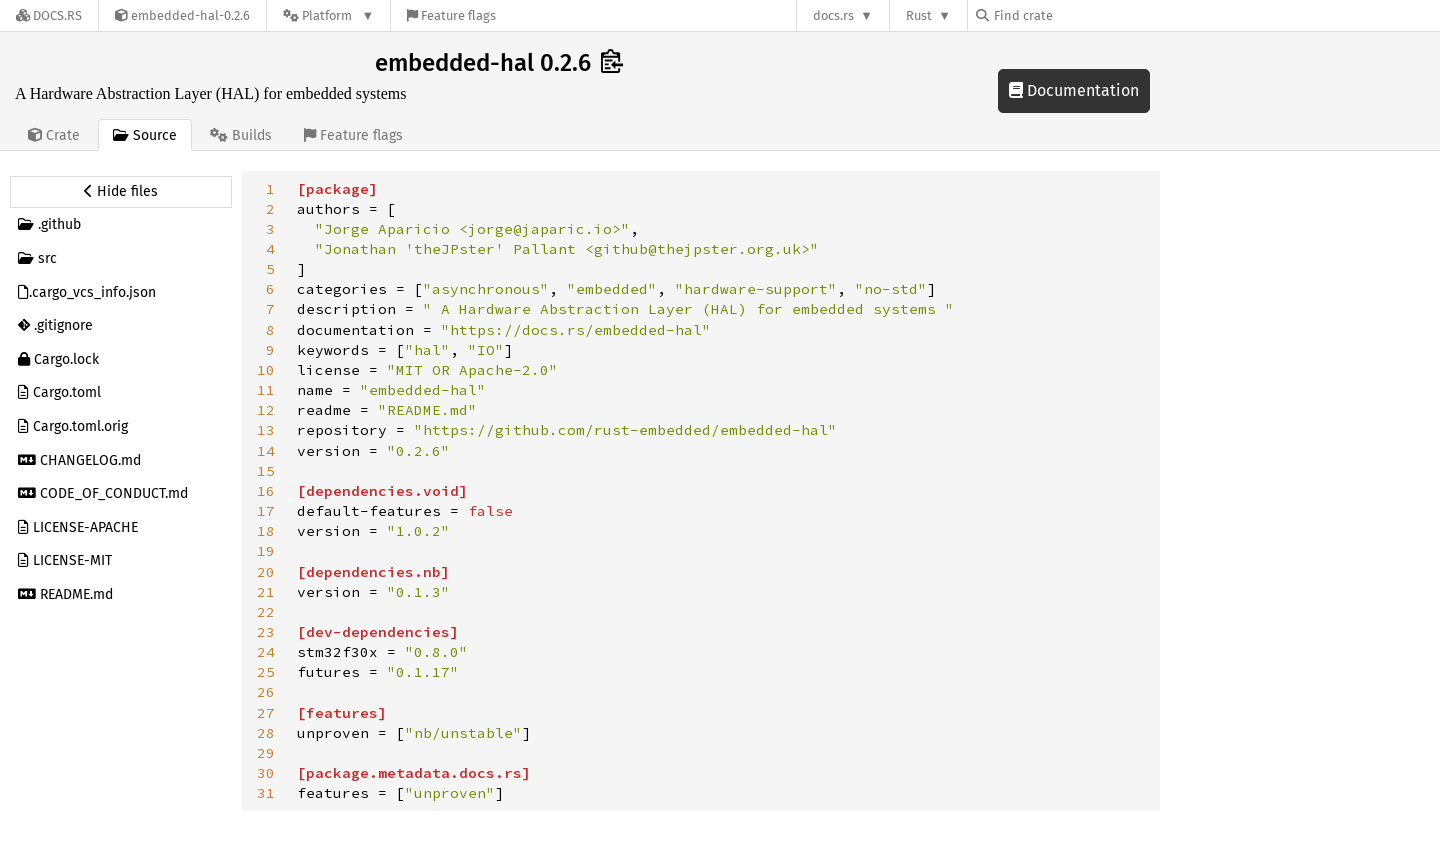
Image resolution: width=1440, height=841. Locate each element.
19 (266, 551)
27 (266, 713)
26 (266, 692)
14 (266, 451)
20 (266, 572)
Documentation (1074, 90)
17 (266, 511)
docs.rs (833, 15)
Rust (919, 15)
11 (266, 390)
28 (266, 733)
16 (266, 491)
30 (266, 773)
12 (266, 410)
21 (266, 592)
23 (266, 632)
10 (266, 370)
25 (266, 672)
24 (266, 652)
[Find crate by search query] (1076, 15)
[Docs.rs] (49, 15)
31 (266, 793)
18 (266, 531)
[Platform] (328, 15)
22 (266, 612)
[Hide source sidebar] (121, 192)
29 (266, 753)
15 (266, 471)
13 (266, 430)
